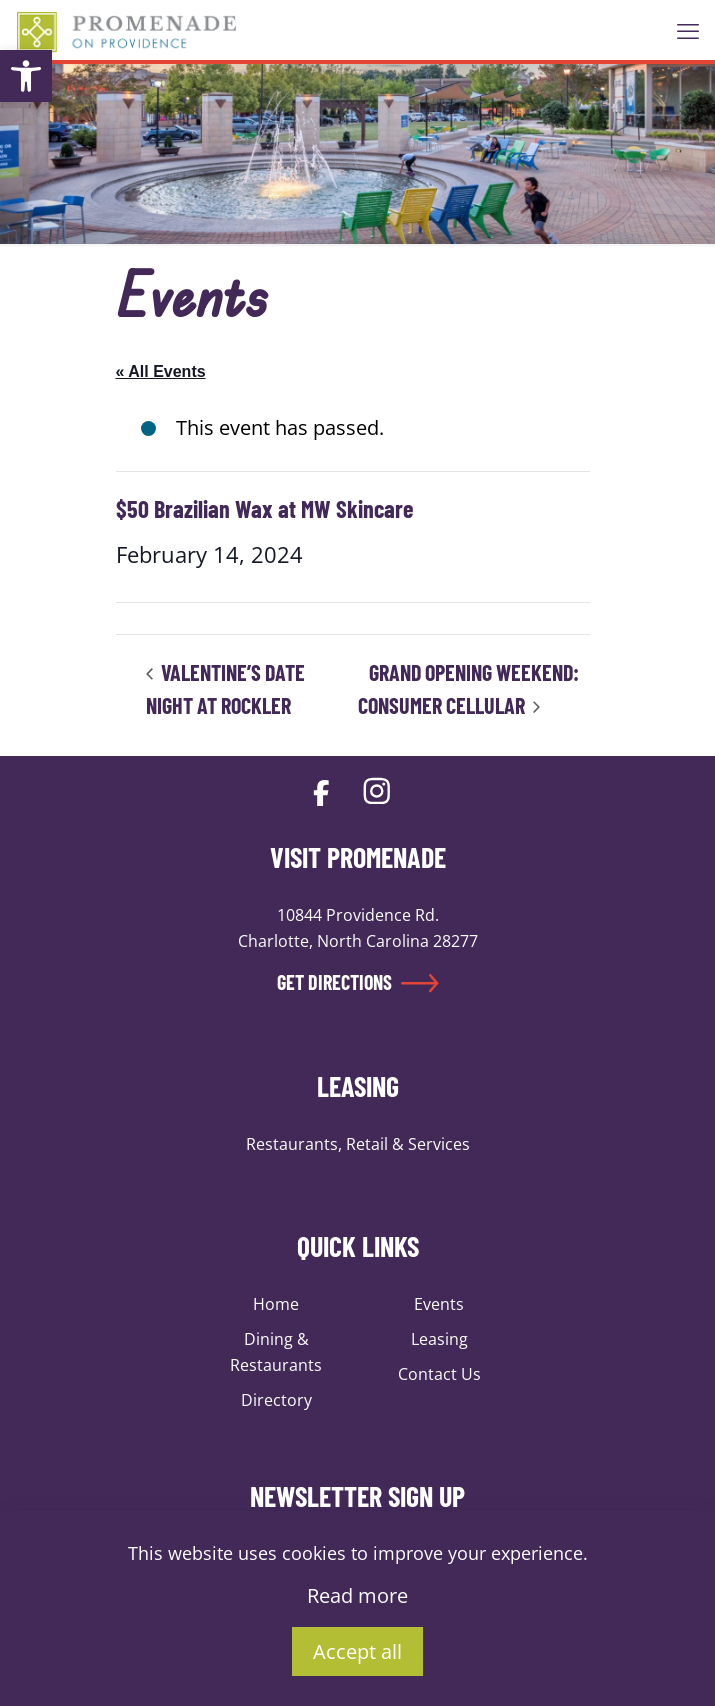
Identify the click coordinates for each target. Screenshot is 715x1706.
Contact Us (439, 1374)
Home (276, 1304)
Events (439, 1304)
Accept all (357, 1651)
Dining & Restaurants (276, 1352)
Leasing (439, 1339)
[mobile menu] (688, 30)
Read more (357, 1595)
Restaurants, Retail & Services (358, 1144)
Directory (276, 1400)
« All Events (161, 371)
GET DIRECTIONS (358, 982)
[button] (26, 76)
